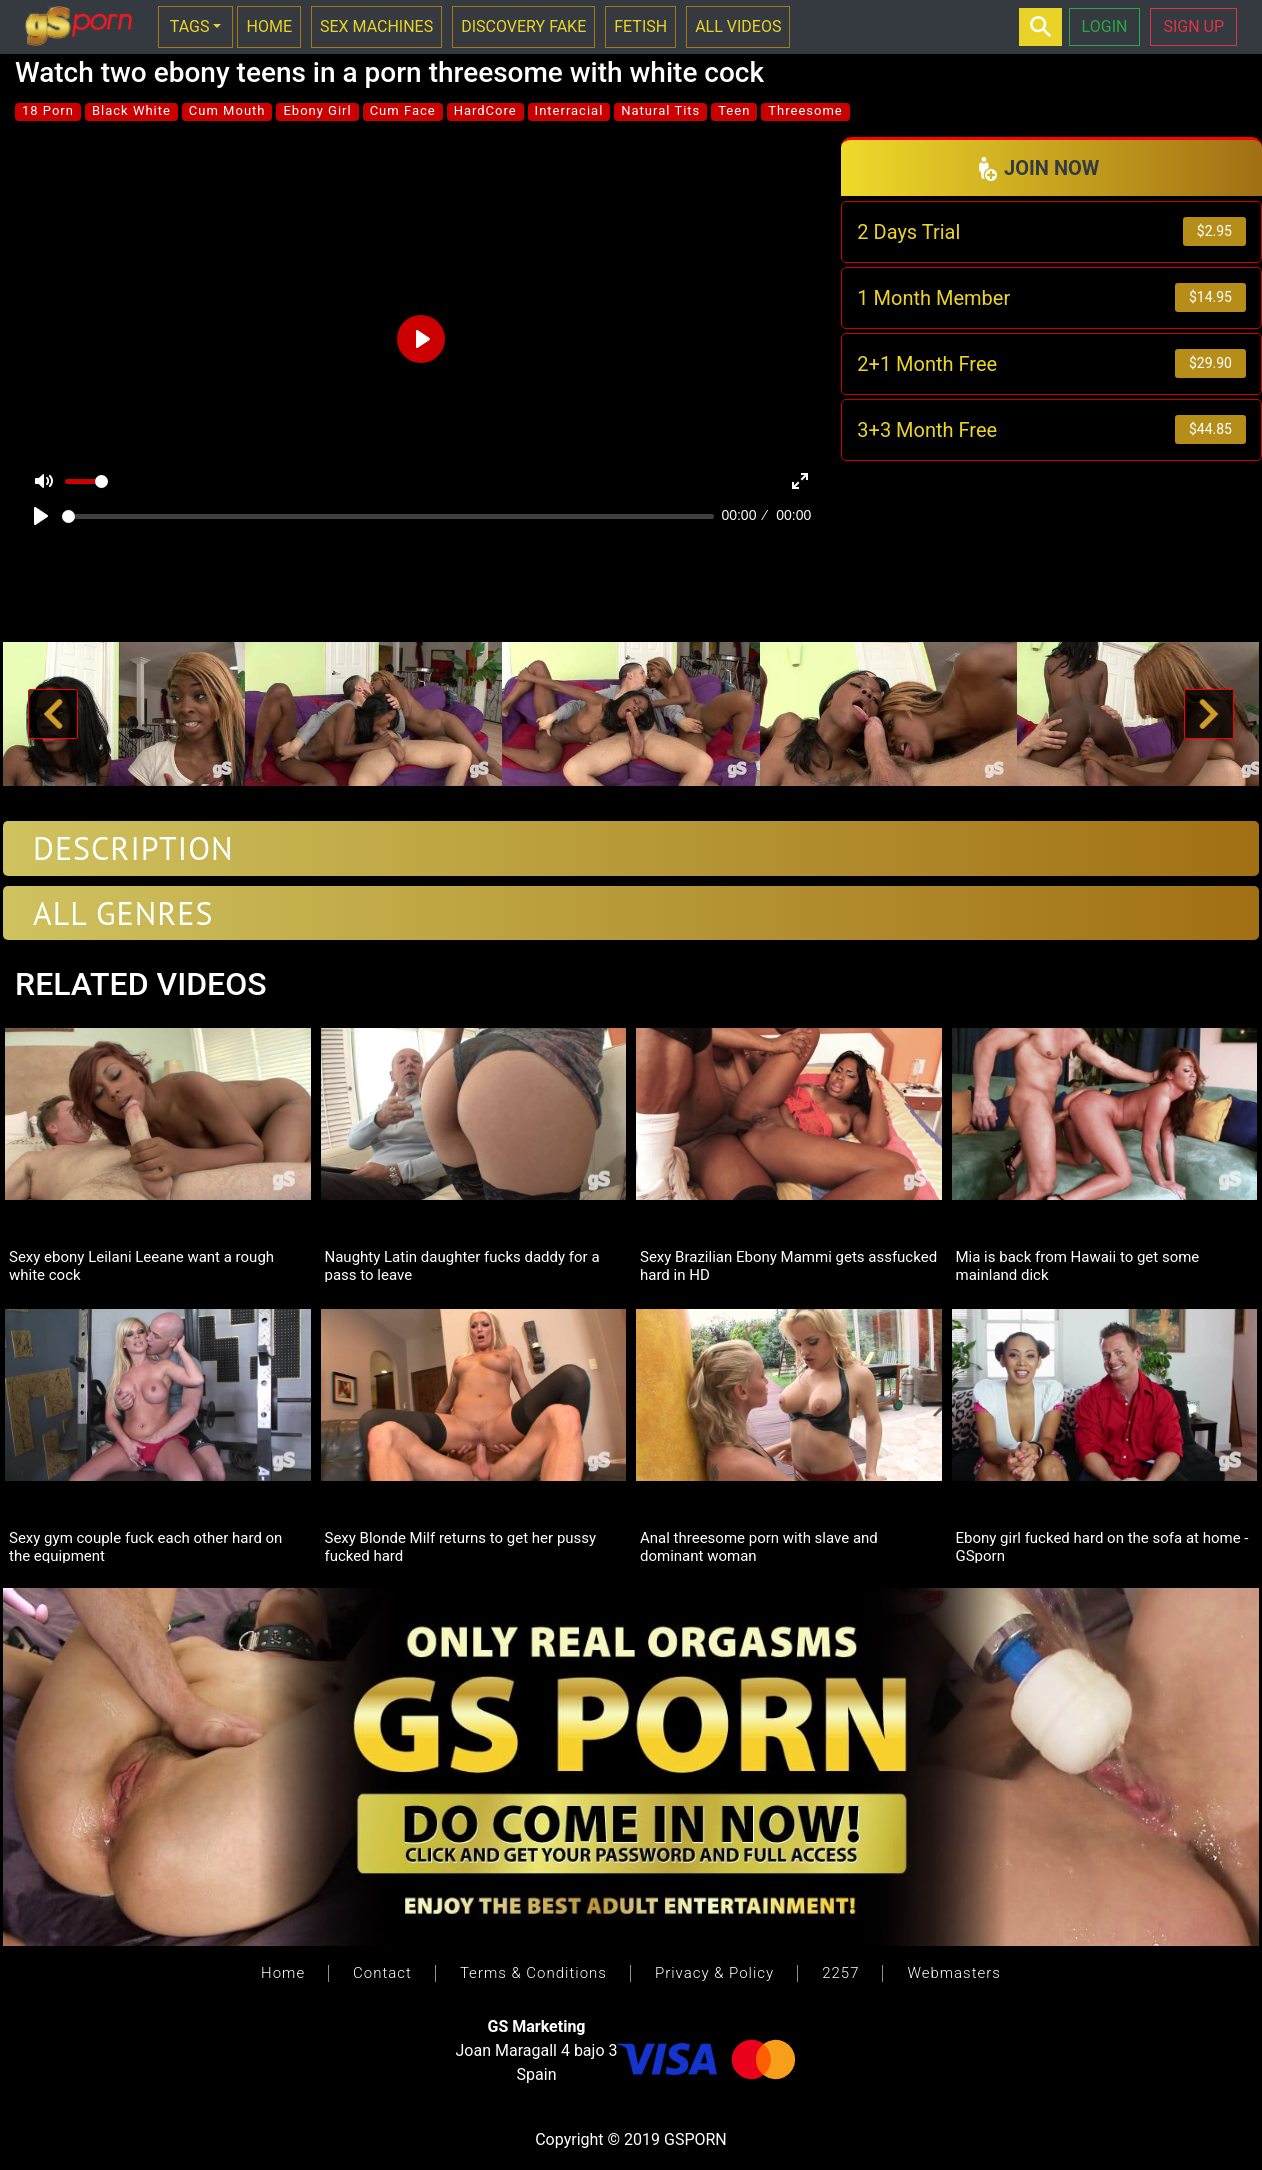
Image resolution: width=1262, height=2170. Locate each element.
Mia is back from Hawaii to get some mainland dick (1078, 1265)
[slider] (388, 516)
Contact (382, 1973)
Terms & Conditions (533, 1973)
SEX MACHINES (376, 26)
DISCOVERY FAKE (523, 26)
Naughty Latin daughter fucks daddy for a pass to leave (462, 1265)
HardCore (485, 110)
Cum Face (403, 110)
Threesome (805, 110)
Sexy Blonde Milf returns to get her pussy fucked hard (461, 1546)
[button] (53, 714)
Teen (734, 110)
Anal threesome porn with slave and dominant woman (759, 1546)
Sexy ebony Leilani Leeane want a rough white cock (141, 1265)
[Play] (41, 516)
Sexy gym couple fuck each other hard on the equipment (145, 1546)
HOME (268, 26)
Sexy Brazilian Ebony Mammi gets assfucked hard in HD (788, 1265)
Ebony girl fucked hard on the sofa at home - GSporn (1102, 1546)
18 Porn (48, 110)
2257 (840, 1973)
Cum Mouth (227, 110)
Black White (131, 110)
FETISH (640, 26)
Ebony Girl (317, 110)
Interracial (569, 110)
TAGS (190, 26)
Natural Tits (660, 110)
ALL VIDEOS (738, 26)
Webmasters (953, 1973)
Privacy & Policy (714, 1973)
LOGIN (1105, 26)
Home (283, 1973)
